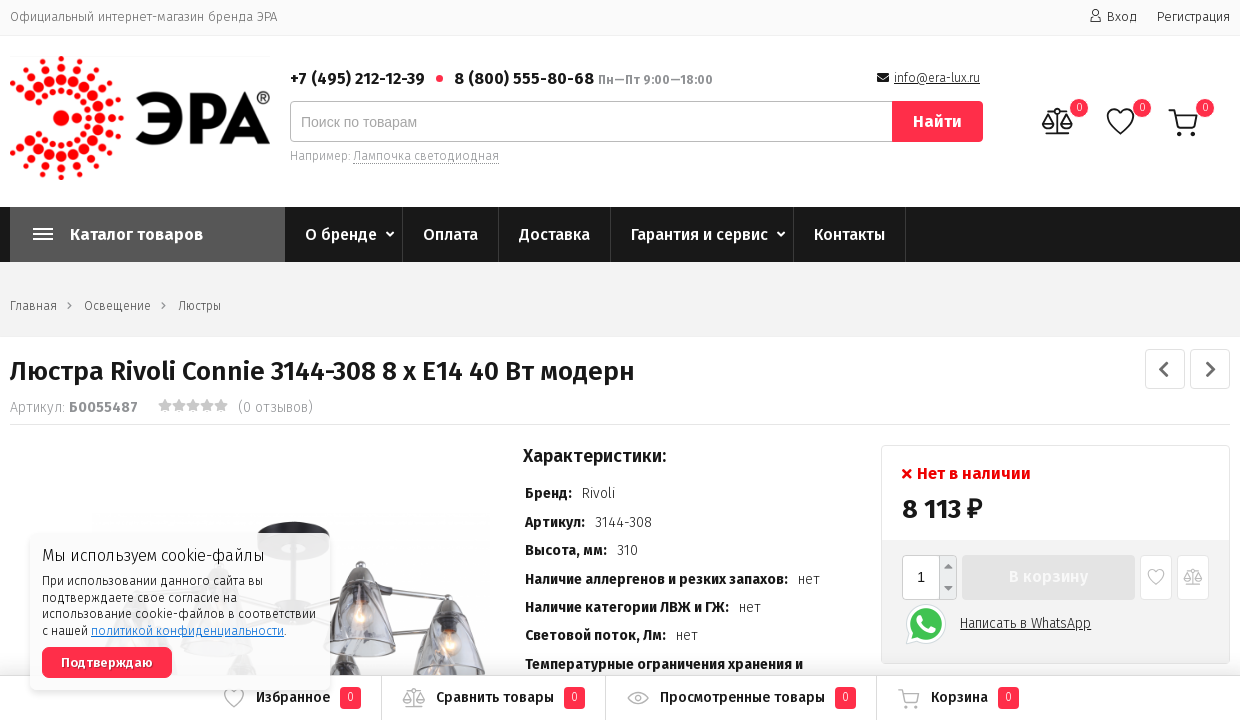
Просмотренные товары (741, 698)
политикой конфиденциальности (187, 631)
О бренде (341, 234)
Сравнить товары (493, 698)
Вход (1113, 16)
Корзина (958, 698)
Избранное (291, 698)
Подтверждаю (107, 662)
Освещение (117, 306)
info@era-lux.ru (937, 78)
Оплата (450, 234)
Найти (937, 121)
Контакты (849, 234)
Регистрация (1193, 16)
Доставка (554, 234)
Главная (33, 306)
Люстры (199, 306)
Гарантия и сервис (699, 234)
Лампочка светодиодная (426, 156)
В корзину (1048, 576)
